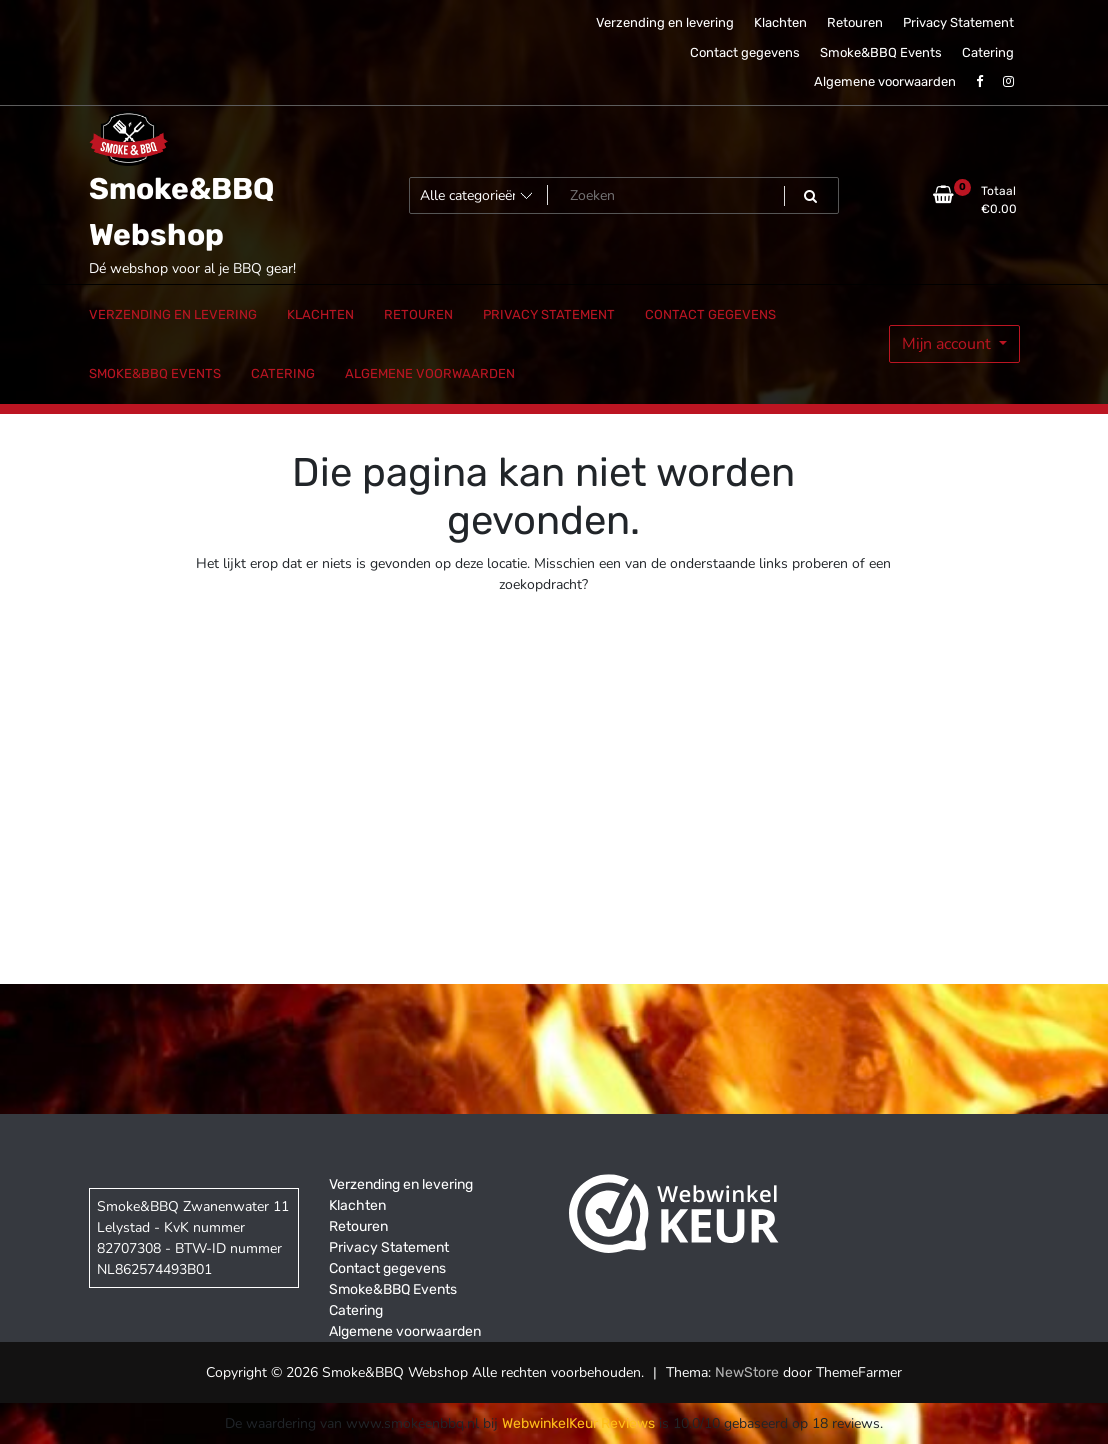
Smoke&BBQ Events (881, 52)
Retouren (855, 22)
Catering (988, 52)
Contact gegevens (745, 52)
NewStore (747, 1372)
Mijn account (948, 344)
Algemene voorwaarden (885, 81)
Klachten (780, 22)
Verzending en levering (665, 22)
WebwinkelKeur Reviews (578, 1423)
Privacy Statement (958, 22)
